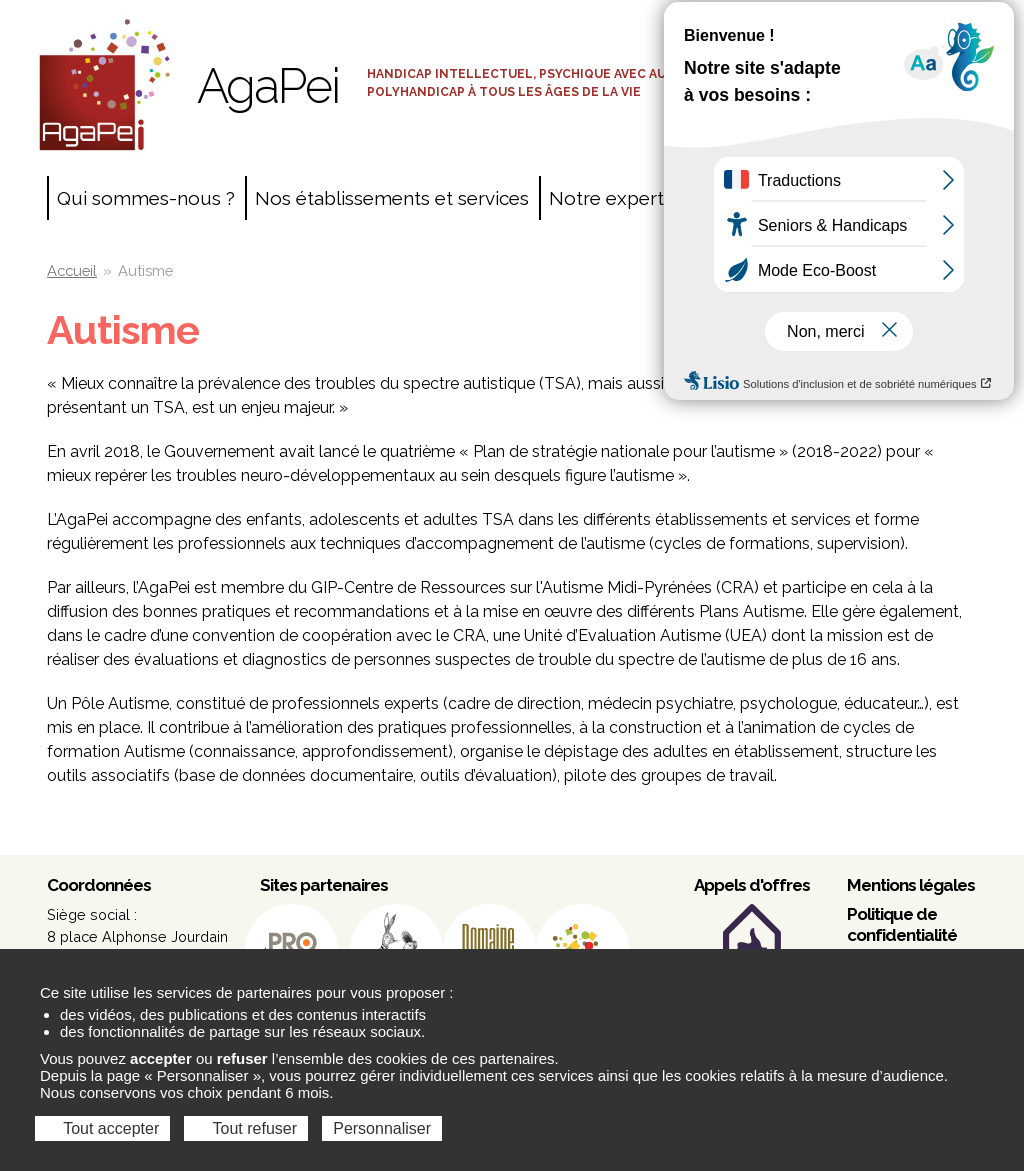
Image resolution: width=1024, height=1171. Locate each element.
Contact (891, 198)
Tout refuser (246, 1128)
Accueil (72, 270)
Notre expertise (618, 198)
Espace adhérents (885, 55)
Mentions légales (911, 885)
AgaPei (268, 86)
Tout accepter (102, 1128)
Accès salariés (885, 20)
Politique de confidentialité (902, 924)
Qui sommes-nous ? (146, 198)
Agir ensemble (772, 198)
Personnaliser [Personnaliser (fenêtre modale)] (382, 1128)
